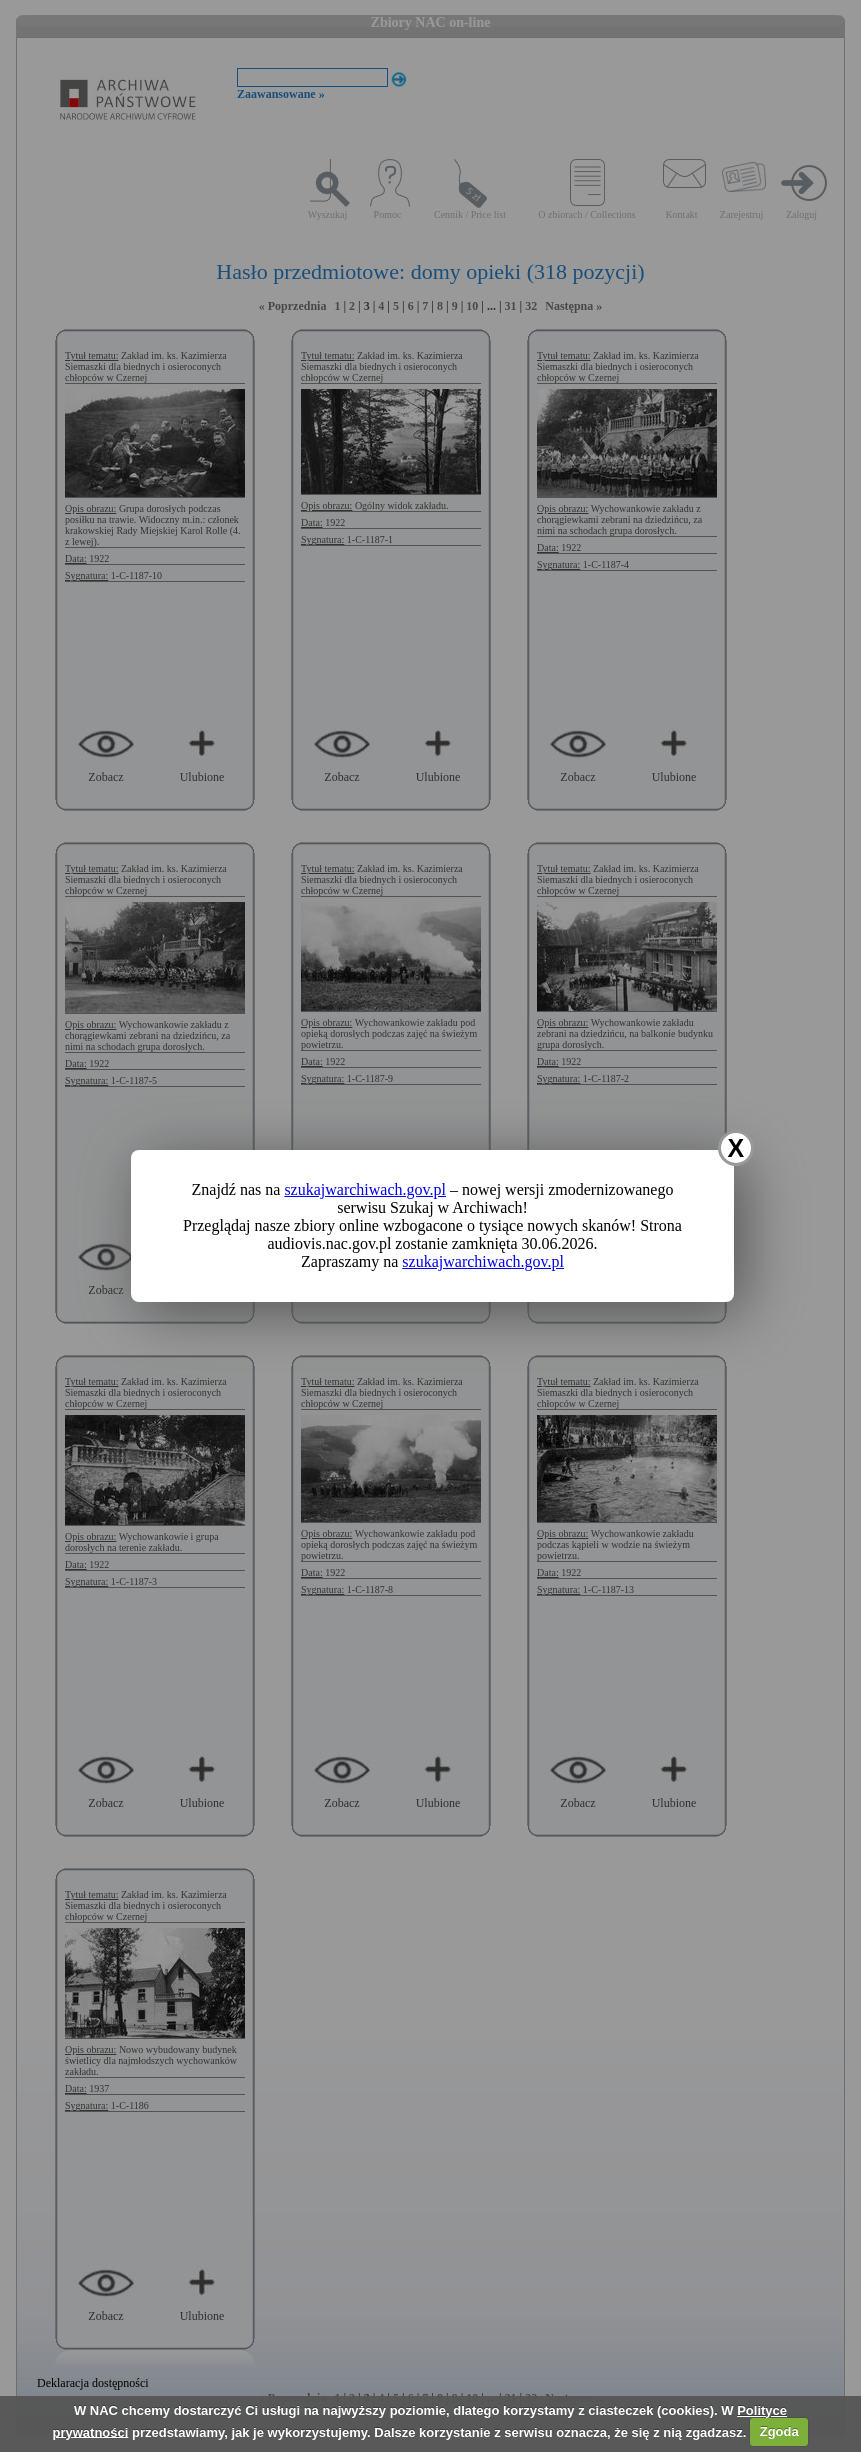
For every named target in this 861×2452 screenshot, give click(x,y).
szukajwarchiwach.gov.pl (365, 1189)
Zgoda (779, 2431)
